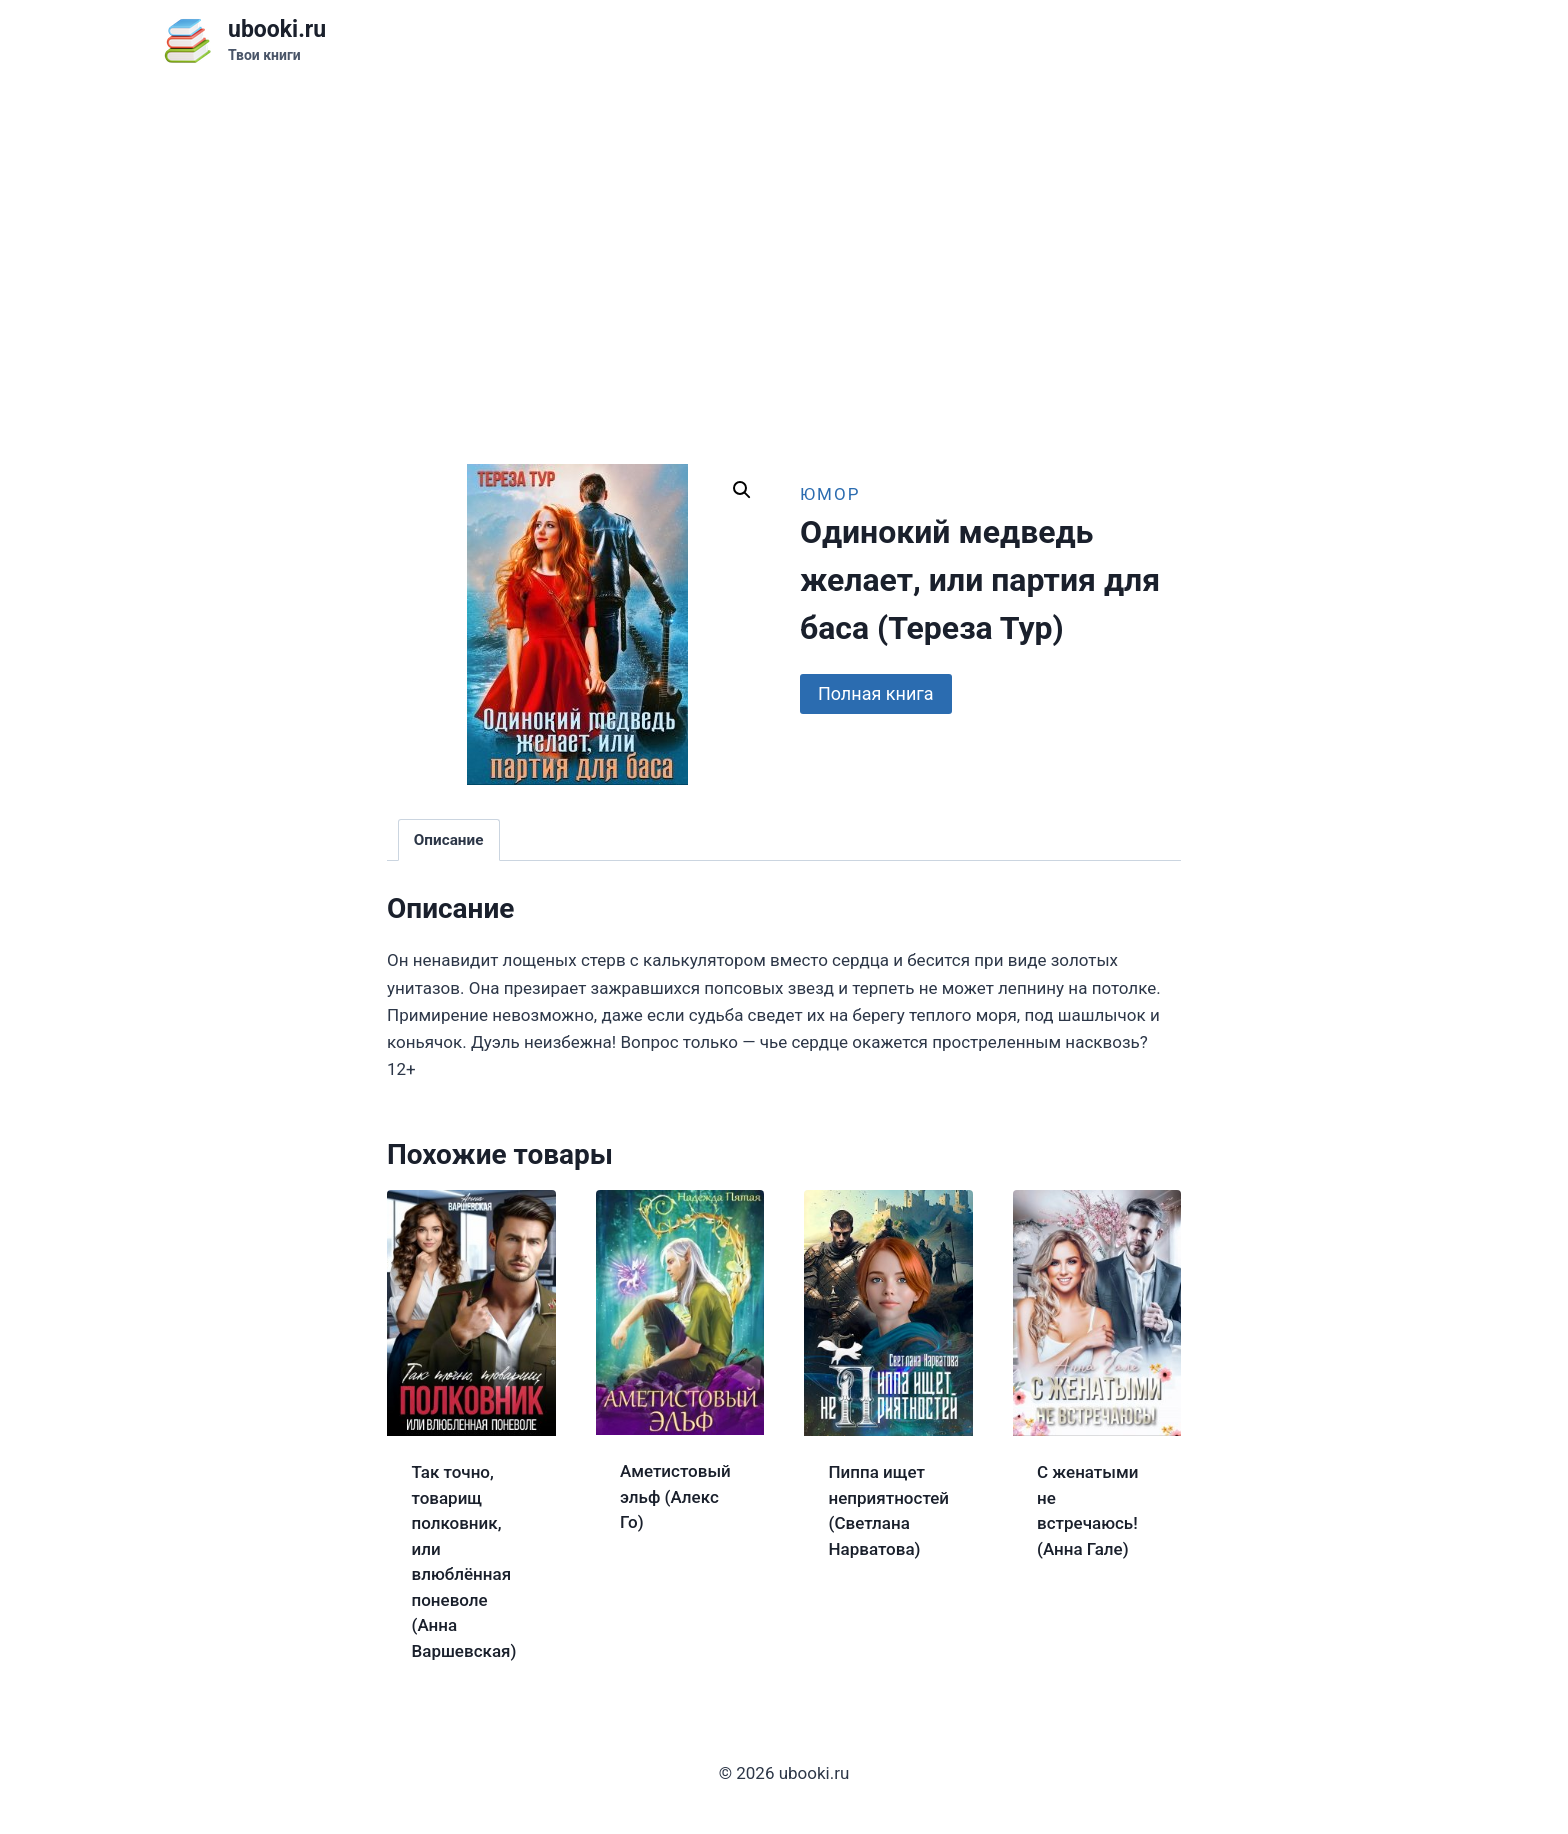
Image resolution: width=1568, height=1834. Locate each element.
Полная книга (876, 693)
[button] (742, 490)
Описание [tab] (449, 840)
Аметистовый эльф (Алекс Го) (675, 1496)
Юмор (830, 494)
